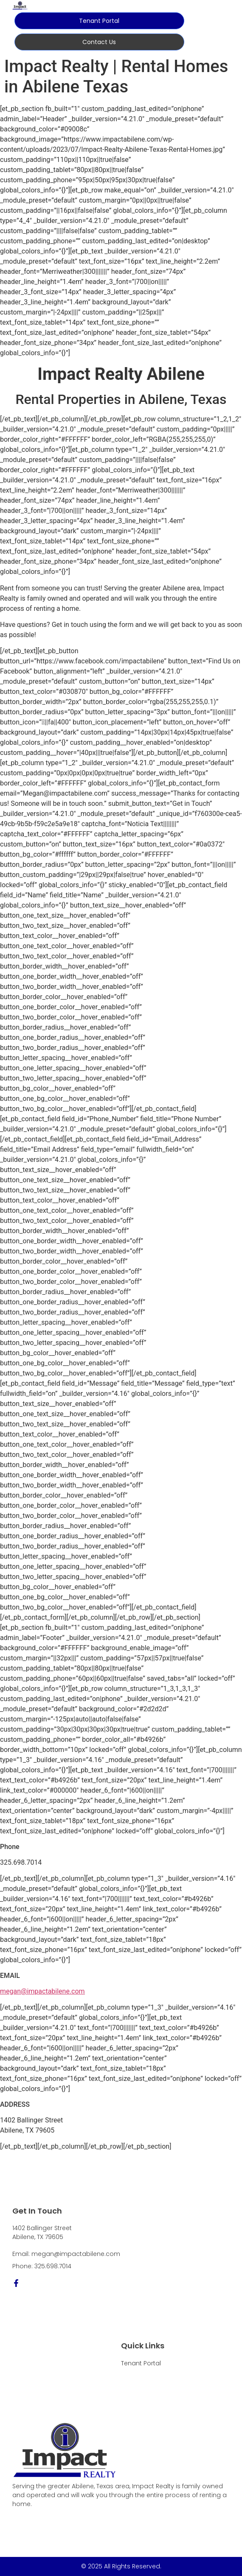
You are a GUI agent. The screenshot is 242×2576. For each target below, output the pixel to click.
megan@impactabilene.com (42, 1991)
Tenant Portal (141, 2363)
